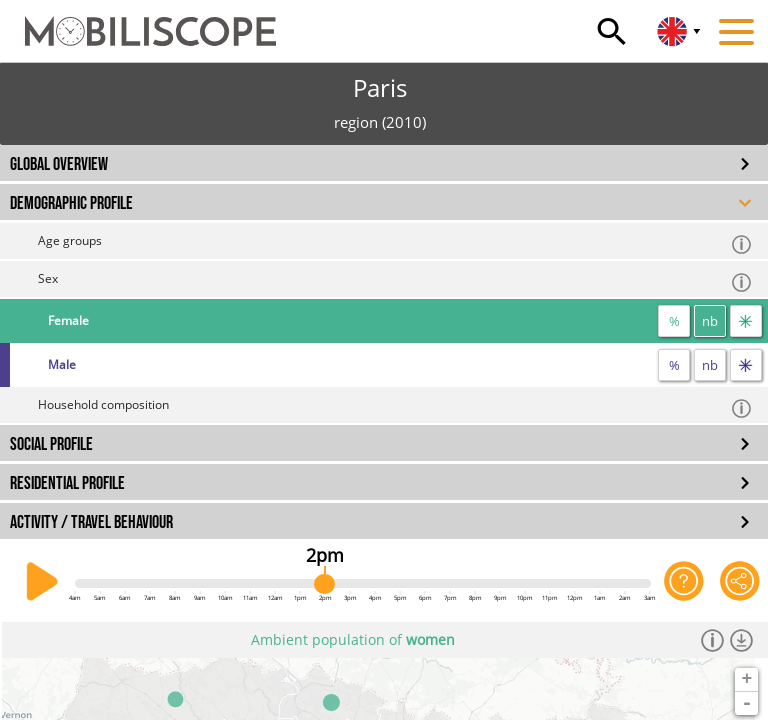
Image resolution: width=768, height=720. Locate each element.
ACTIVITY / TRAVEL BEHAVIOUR (91, 522)
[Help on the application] (684, 582)
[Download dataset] (741, 640)
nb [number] (710, 321)
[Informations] (712, 640)
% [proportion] (674, 321)
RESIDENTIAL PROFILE (67, 483)
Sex (395, 281)
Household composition (395, 407)
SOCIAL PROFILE (51, 444)
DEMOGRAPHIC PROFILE (71, 203)
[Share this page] (740, 582)
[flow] (746, 321)
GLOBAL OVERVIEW (59, 164)
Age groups (395, 243)
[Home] (138, 22)
